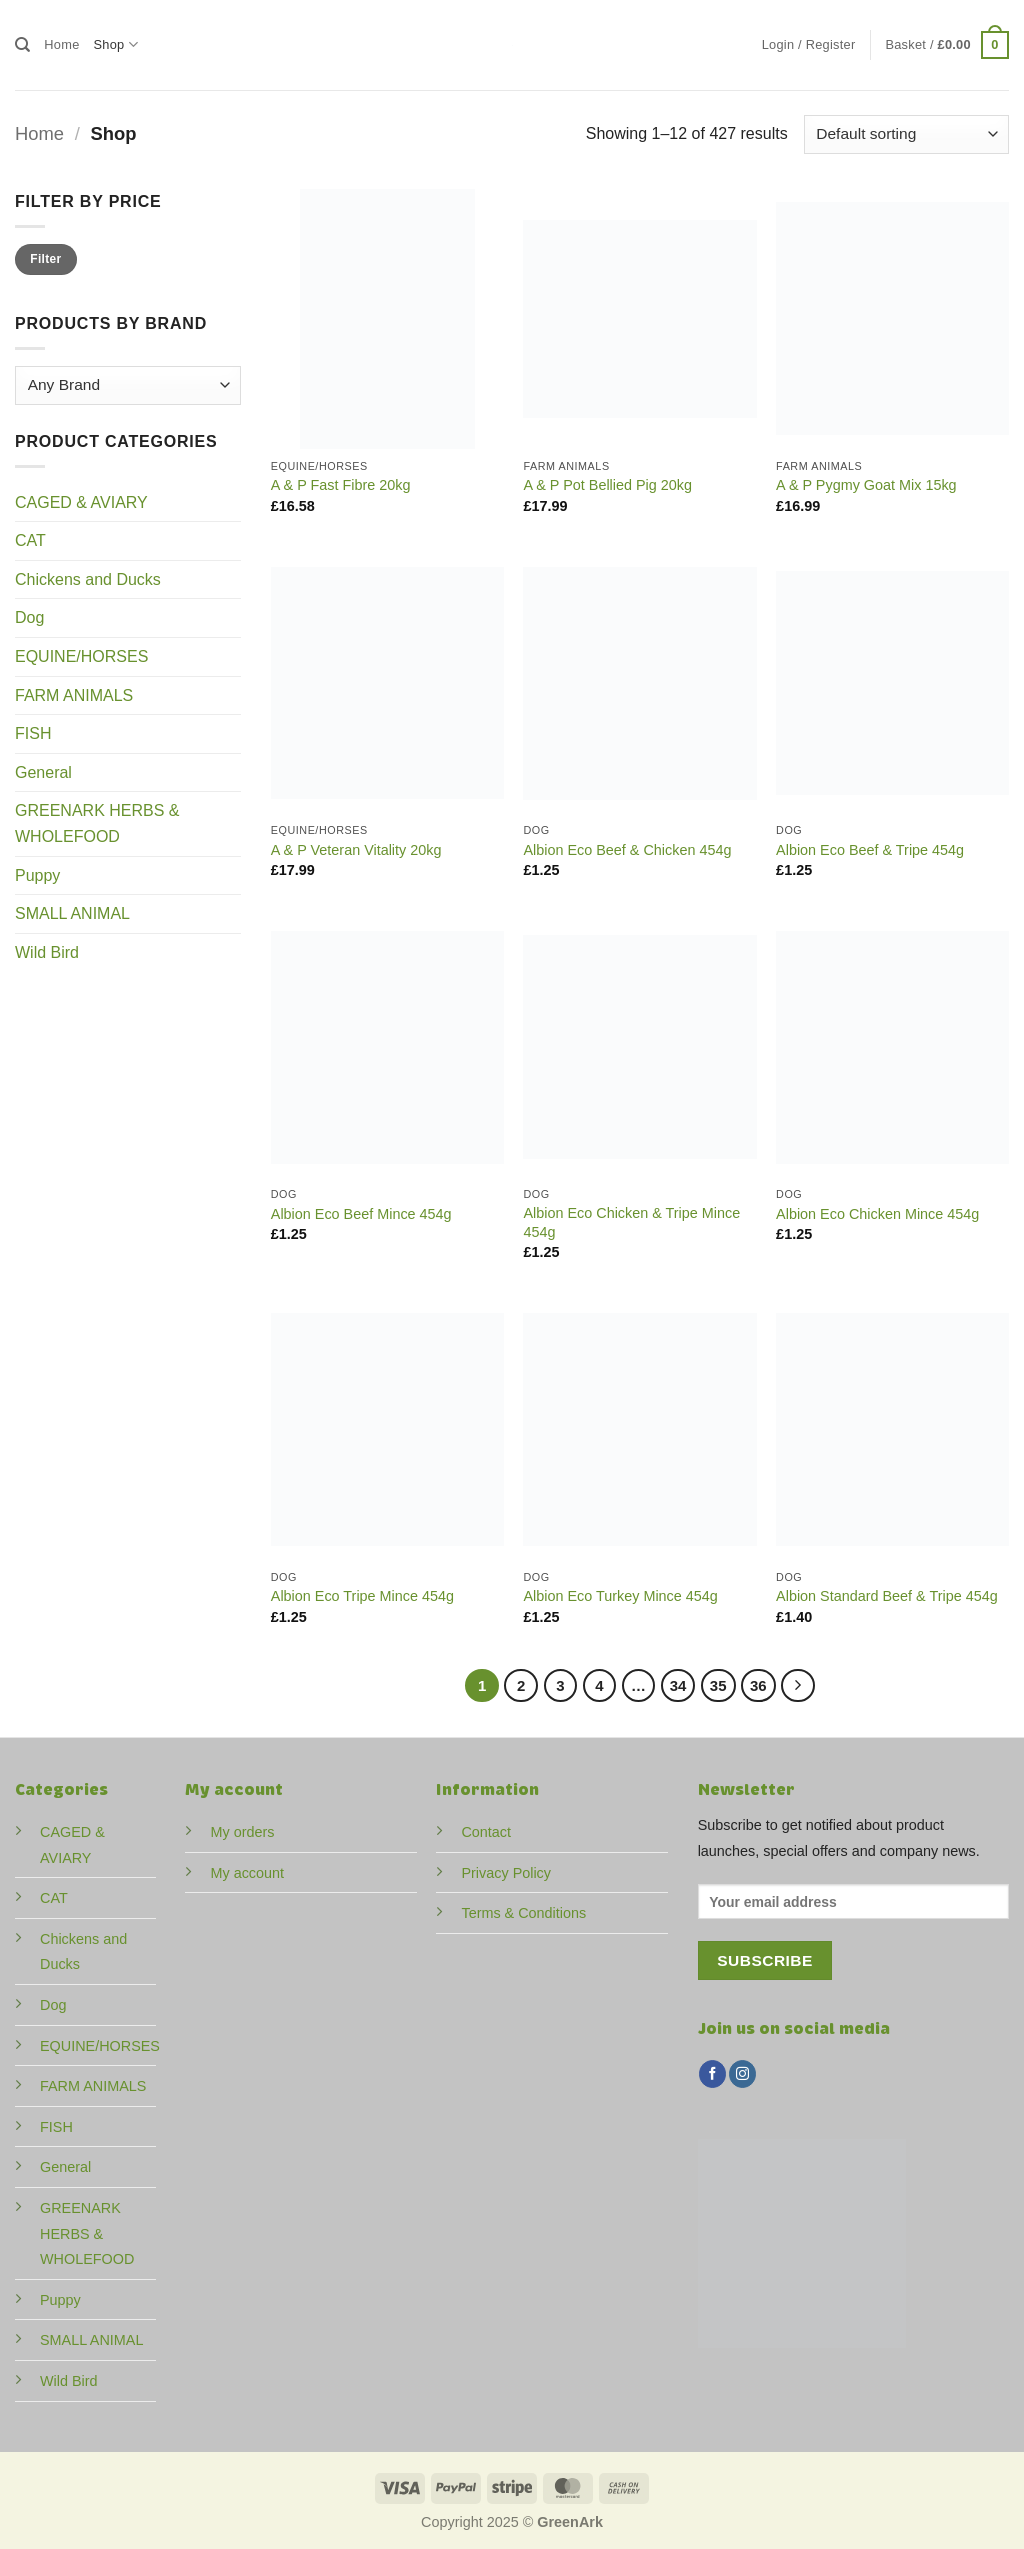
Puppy (37, 875)
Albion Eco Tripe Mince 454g (362, 1596)
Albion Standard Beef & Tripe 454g (887, 1596)
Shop (116, 44)
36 (758, 1685)
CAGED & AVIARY (81, 502)
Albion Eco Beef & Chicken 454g (627, 850)
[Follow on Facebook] (712, 2074)
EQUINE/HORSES (81, 656)
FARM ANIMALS (74, 695)
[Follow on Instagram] (742, 2074)
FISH (33, 733)
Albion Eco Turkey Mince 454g (620, 1596)
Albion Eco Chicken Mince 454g (877, 1214)
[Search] (22, 45)
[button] (809, 45)
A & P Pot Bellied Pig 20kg (607, 485)
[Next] (798, 1686)
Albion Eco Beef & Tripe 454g (870, 850)
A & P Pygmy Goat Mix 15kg (866, 485)
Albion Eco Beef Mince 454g (361, 1214)
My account (247, 1873)
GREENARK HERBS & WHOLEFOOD (97, 823)
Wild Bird (47, 952)
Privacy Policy (506, 1873)
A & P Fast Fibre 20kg (341, 485)
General (43, 772)
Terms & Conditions (523, 1913)
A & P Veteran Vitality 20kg (356, 850)
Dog (29, 617)
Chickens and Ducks (88, 579)
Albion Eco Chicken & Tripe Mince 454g (631, 1222)
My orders (242, 1832)
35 (718, 1685)
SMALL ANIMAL (72, 913)
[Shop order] (906, 134)
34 (678, 1685)
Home (61, 44)
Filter (45, 259)
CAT (30, 540)
